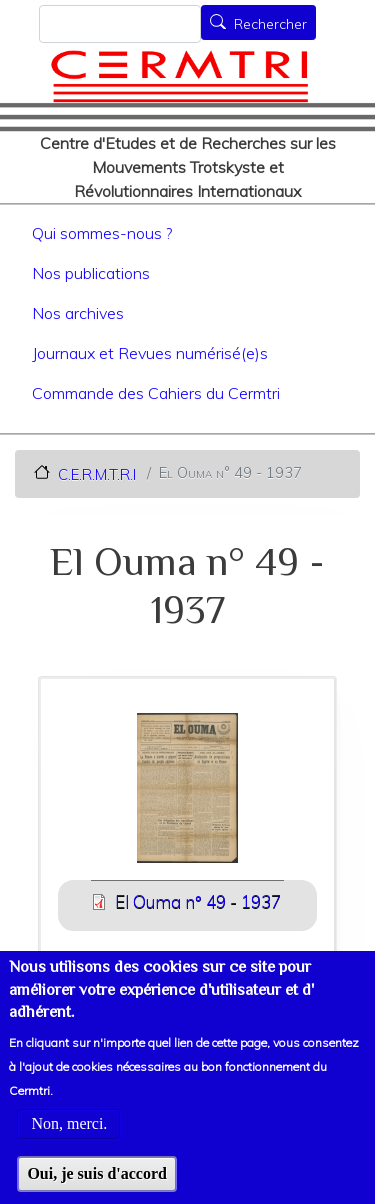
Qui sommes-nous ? (102, 233)
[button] (188, 794)
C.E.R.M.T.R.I (97, 473)
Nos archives (78, 313)
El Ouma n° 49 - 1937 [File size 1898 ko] (198, 901)
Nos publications (91, 273)
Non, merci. (69, 1147)
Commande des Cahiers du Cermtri (156, 393)
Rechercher (270, 24)
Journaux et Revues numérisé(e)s (150, 353)
